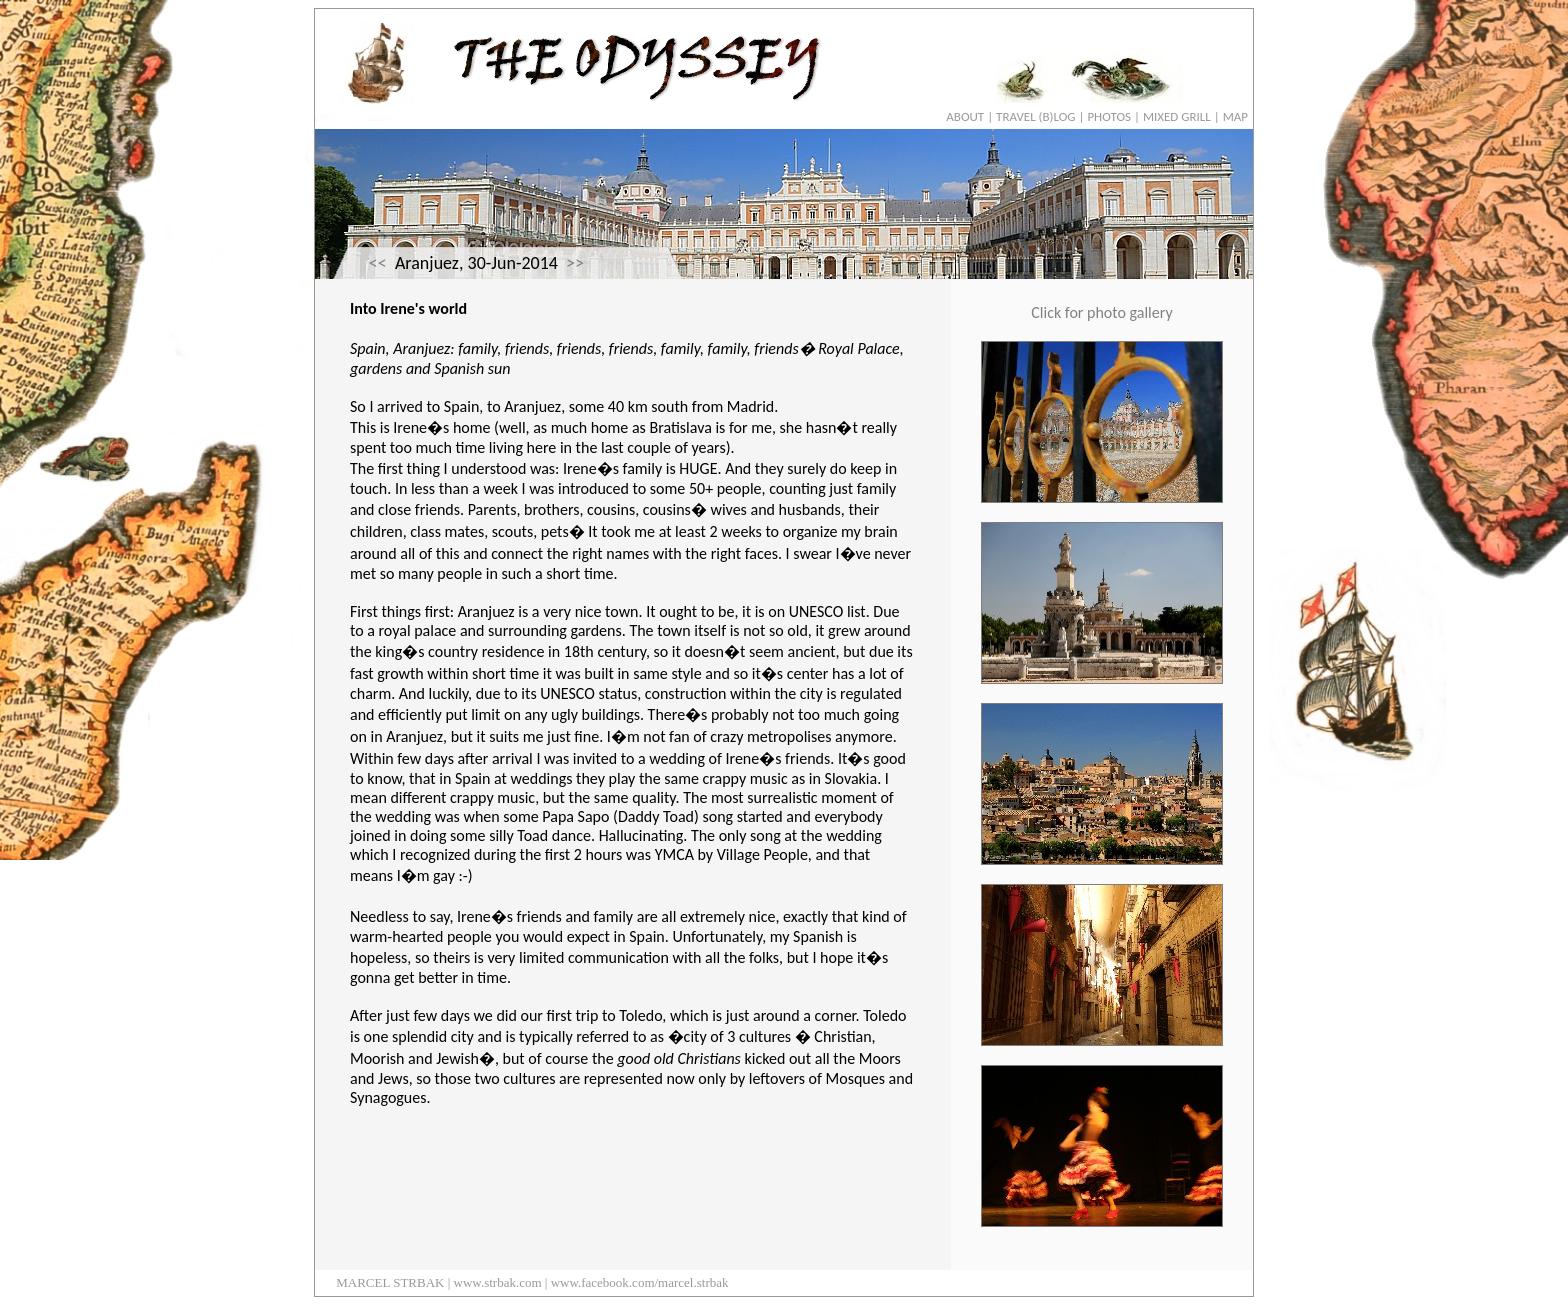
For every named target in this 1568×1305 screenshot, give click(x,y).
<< (378, 263)
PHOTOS (1109, 116)
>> (575, 263)
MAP (1235, 116)
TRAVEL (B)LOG (1035, 116)
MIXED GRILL (1177, 116)
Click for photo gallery (1101, 312)
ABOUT (965, 116)
